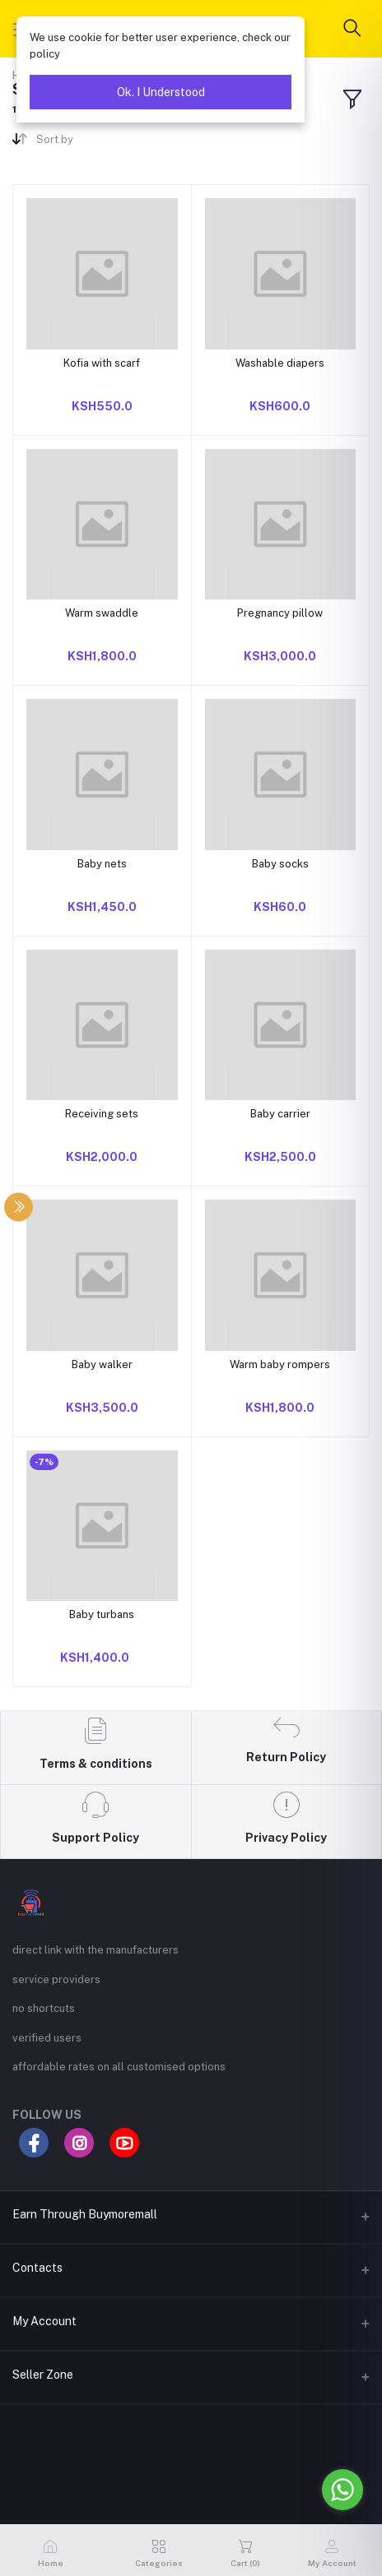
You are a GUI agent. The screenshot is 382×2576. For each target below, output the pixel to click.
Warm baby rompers (280, 1364)
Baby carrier (280, 1114)
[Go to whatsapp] (342, 2489)
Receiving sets (101, 1114)
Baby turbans (101, 1614)
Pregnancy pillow (280, 613)
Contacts (37, 2267)
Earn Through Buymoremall (84, 2214)
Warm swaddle (101, 613)
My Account (44, 2321)
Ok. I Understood (161, 92)
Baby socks (280, 864)
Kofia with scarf (101, 363)
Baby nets (102, 864)
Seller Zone (42, 2374)
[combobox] (107, 143)
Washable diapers (279, 363)
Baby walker (102, 1364)
